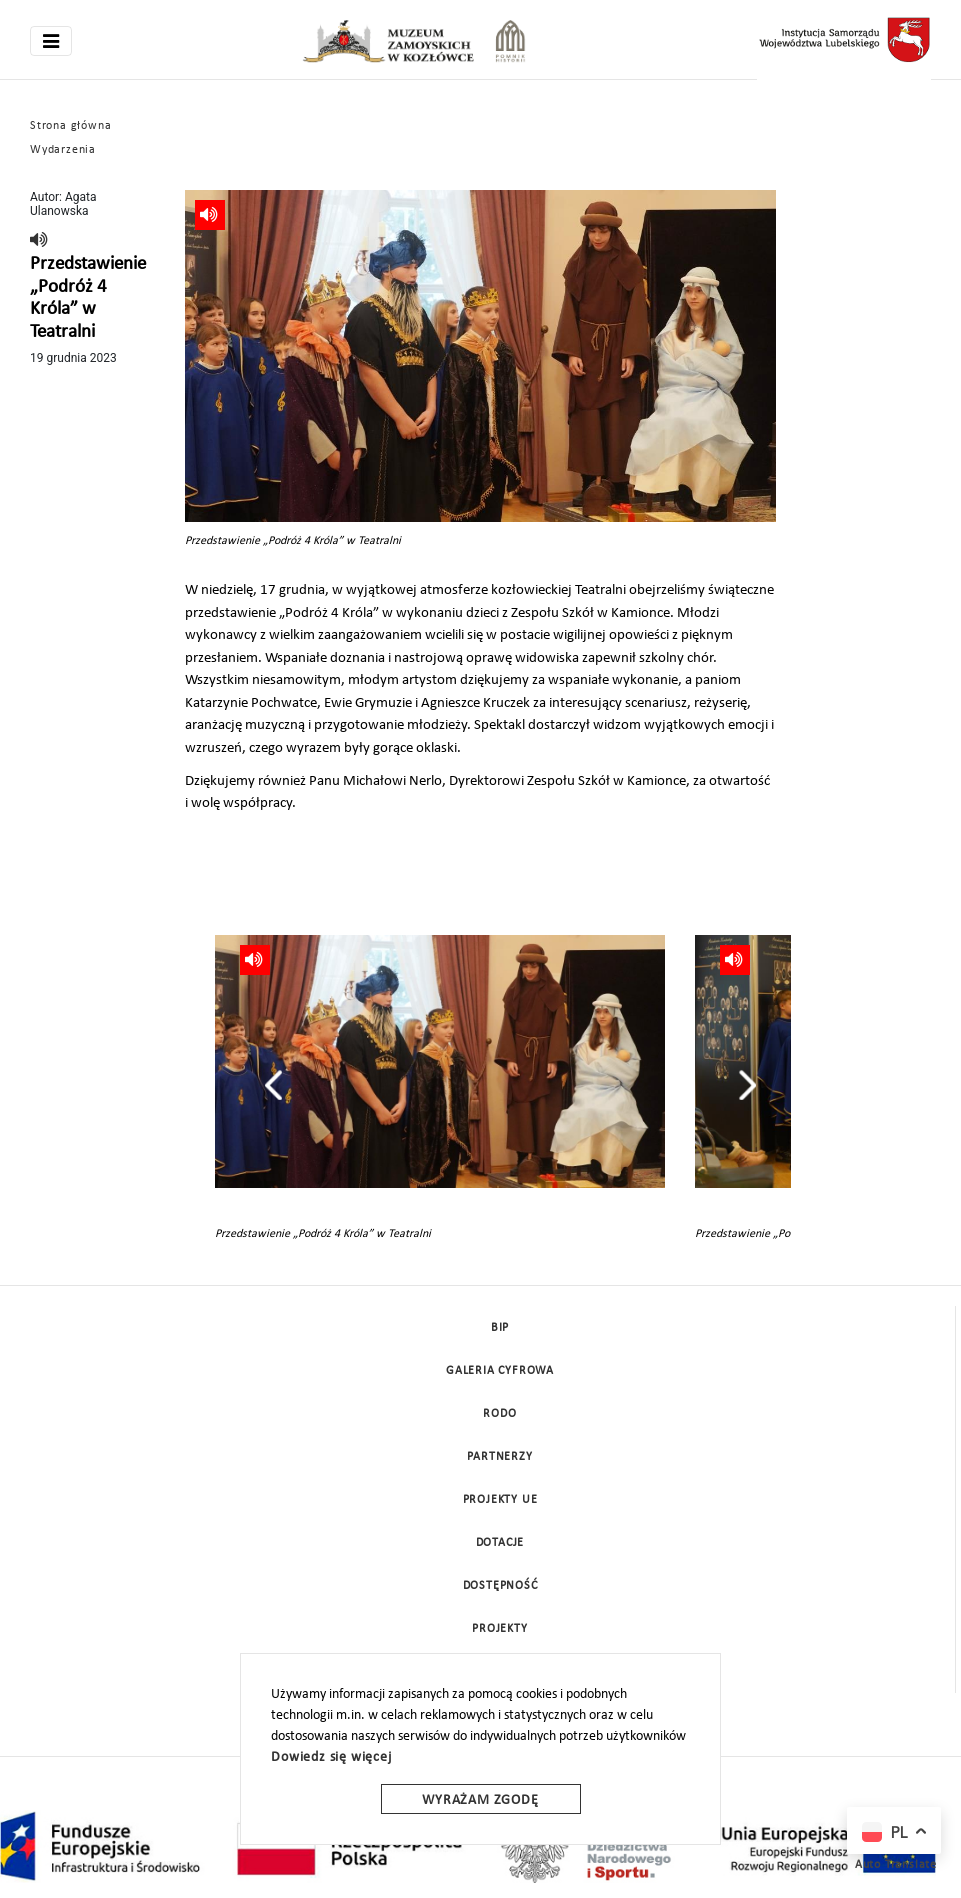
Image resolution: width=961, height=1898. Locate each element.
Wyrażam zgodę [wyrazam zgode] (480, 1800)
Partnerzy (499, 1457)
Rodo (499, 1414)
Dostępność (500, 1586)
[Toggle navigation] (51, 41)
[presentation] (273, 1085)
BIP (500, 1328)
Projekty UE (500, 1500)
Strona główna (70, 126)
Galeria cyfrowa (500, 1371)
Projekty (499, 1629)
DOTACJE (500, 1543)
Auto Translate (896, 1865)
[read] (39, 241)
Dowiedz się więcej (331, 1757)
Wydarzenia (63, 150)
